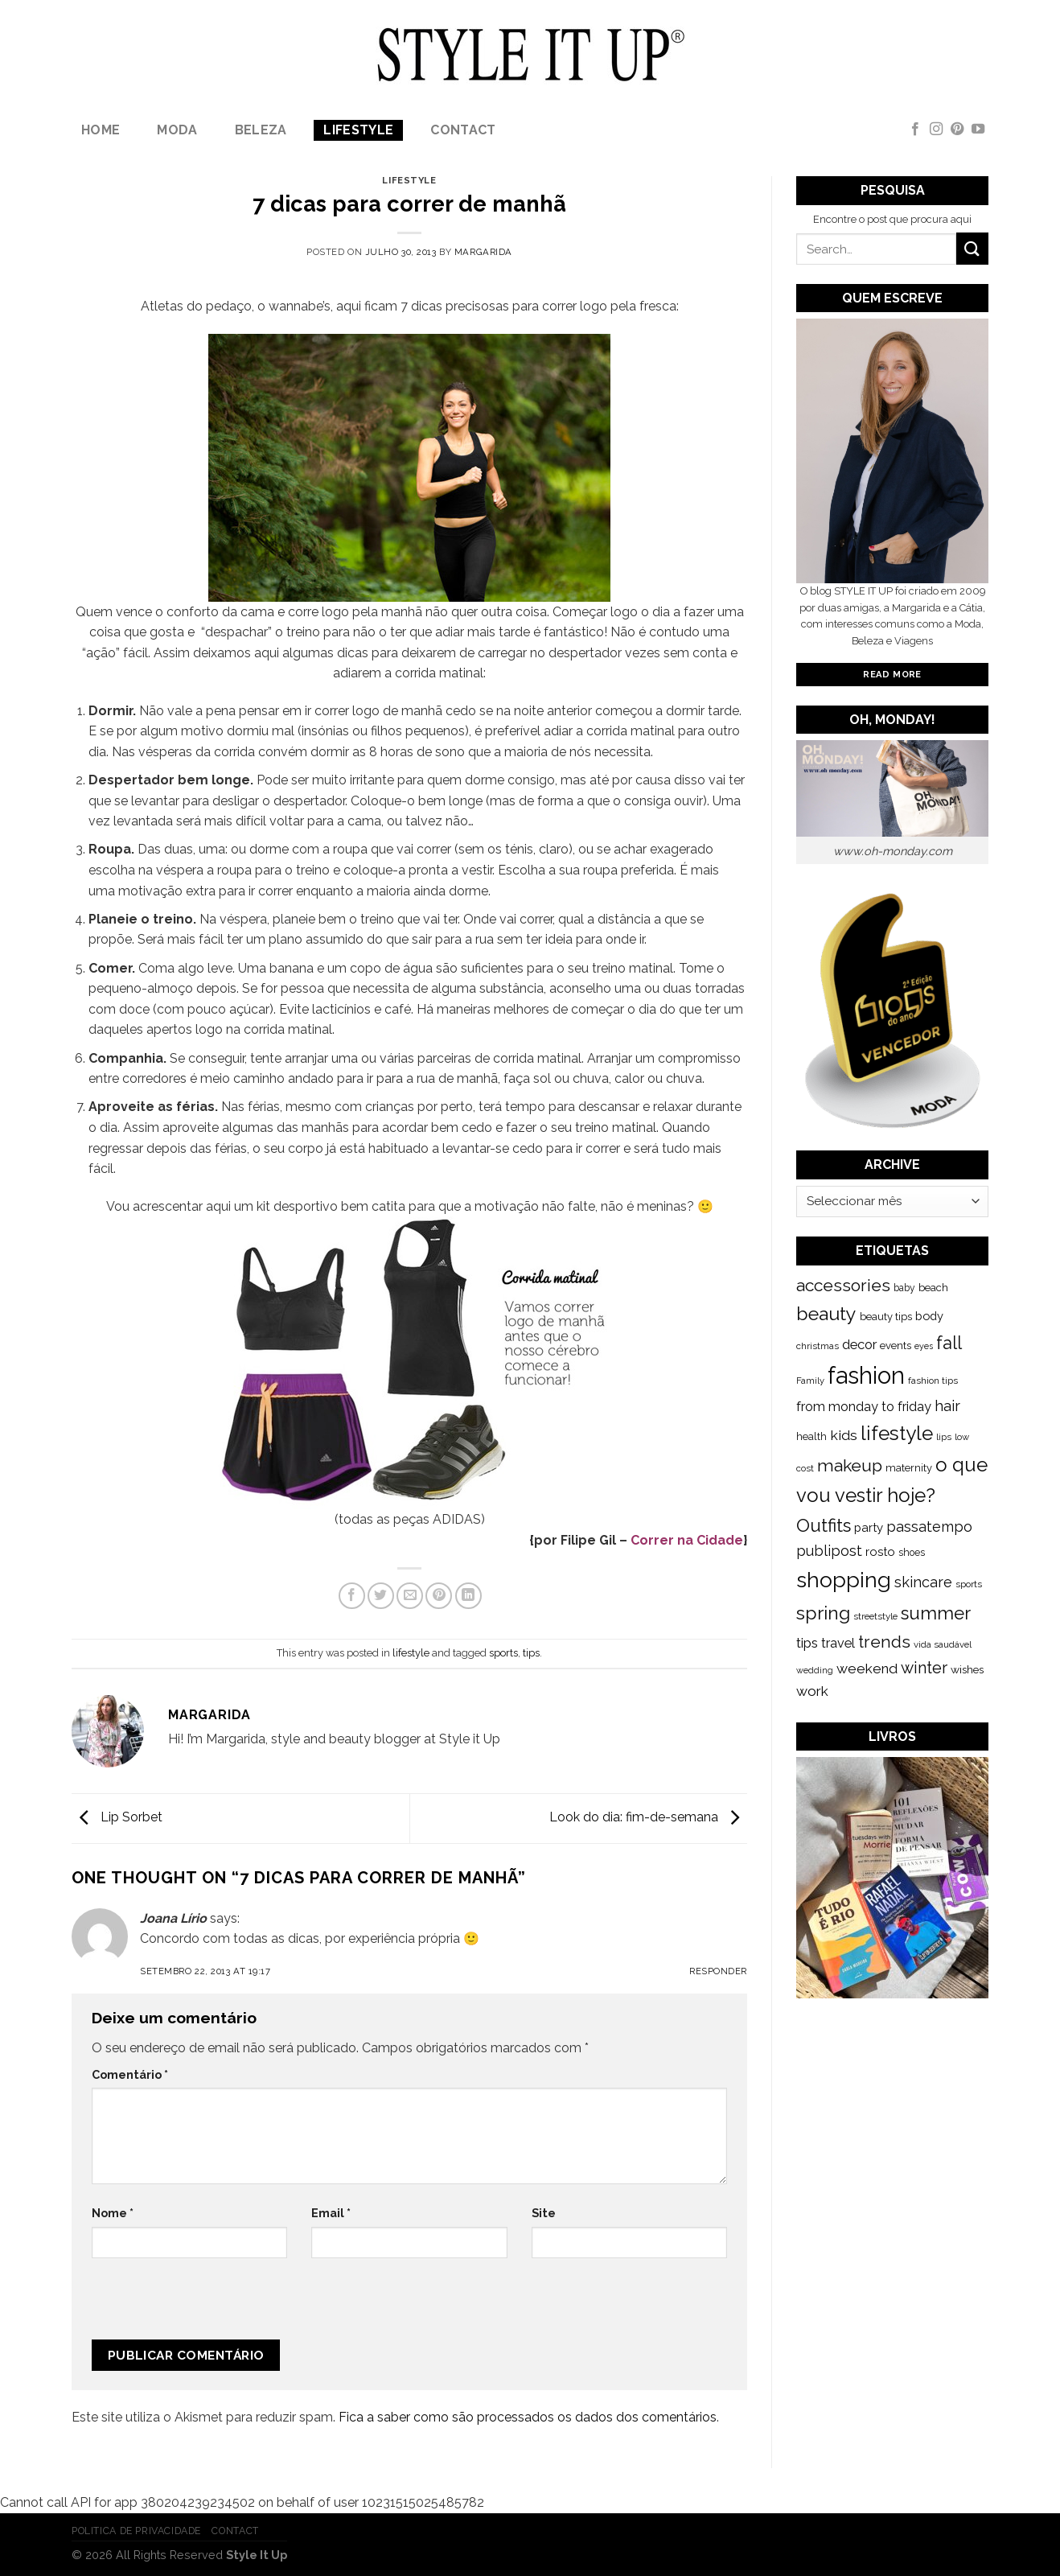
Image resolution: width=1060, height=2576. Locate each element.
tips (531, 1653)
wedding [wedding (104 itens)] (814, 1670)
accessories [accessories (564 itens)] (843, 1285)
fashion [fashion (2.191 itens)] (866, 1375)
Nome (113, 2213)
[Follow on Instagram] (936, 129)
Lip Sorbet (117, 1817)
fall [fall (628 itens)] (949, 1342)
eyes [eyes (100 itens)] (923, 1346)
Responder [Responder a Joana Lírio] (718, 1971)
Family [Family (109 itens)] (810, 1380)
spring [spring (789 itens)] (823, 1612)
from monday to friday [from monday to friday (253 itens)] (863, 1406)
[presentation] (199, 2305)
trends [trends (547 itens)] (884, 1642)
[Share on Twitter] (381, 1595)
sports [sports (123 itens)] (968, 1584)
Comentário (130, 2074)
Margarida (483, 251)
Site (544, 2213)
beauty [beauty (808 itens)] (826, 1313)
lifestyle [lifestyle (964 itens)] (897, 1433)
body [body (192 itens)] (929, 1316)
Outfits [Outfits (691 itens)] (823, 1525)
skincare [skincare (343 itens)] (923, 1582)
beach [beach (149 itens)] (933, 1288)
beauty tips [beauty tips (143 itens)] (886, 1317)
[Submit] (972, 248)
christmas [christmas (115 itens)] (817, 1346)
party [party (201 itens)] (868, 1527)
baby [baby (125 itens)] (904, 1288)
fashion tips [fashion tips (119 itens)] (933, 1380)
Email (331, 2213)
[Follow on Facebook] (915, 129)
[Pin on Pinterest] (438, 1595)
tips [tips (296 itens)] (807, 1643)
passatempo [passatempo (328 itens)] (929, 1526)
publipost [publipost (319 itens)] (829, 1550)
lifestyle (358, 130)
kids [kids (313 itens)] (843, 1434)
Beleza (261, 130)
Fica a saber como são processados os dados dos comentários (528, 2417)
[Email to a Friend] (409, 1595)
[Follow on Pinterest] (957, 129)
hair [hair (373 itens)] (947, 1405)
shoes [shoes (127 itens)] (911, 1552)
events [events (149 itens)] (895, 1345)
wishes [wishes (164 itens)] (967, 1669)
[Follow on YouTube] (978, 129)
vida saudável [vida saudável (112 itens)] (943, 1644)
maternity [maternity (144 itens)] (908, 1468)
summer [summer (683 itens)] (936, 1613)
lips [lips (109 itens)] (943, 1436)
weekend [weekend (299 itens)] (867, 1668)
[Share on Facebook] (352, 1595)
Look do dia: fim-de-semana (648, 1817)
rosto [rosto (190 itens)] (880, 1551)
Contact (462, 130)
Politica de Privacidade (136, 2531)
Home (100, 130)
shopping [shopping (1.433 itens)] (843, 1579)
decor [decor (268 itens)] (859, 1344)
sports (503, 1653)
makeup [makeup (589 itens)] (849, 1465)
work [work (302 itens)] (812, 1691)
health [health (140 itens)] (811, 1436)
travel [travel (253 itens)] (838, 1643)
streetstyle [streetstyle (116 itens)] (875, 1616)
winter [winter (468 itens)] (924, 1667)
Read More (892, 674)
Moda (177, 130)
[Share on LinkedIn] (468, 1595)
